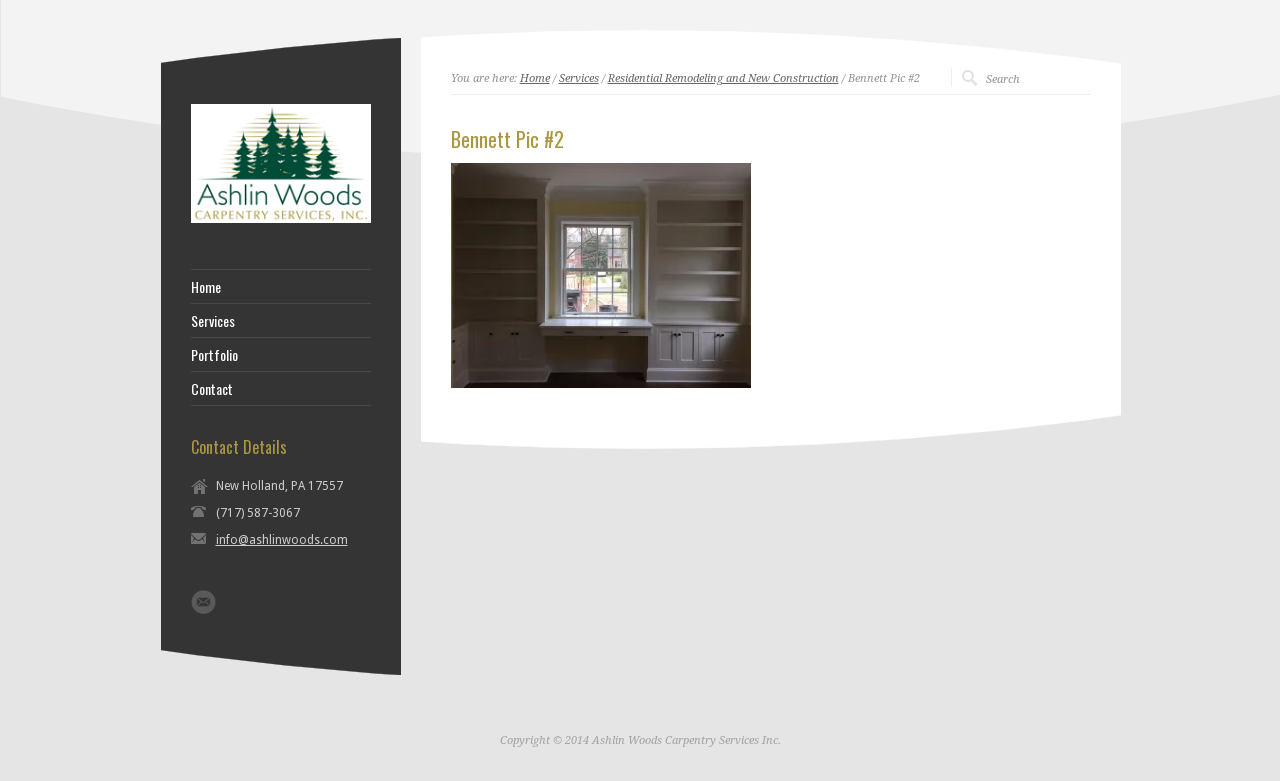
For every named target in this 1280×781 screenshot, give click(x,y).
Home (535, 78)
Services (579, 78)
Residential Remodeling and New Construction (723, 78)
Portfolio (214, 355)
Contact (212, 389)
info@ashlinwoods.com (282, 540)
